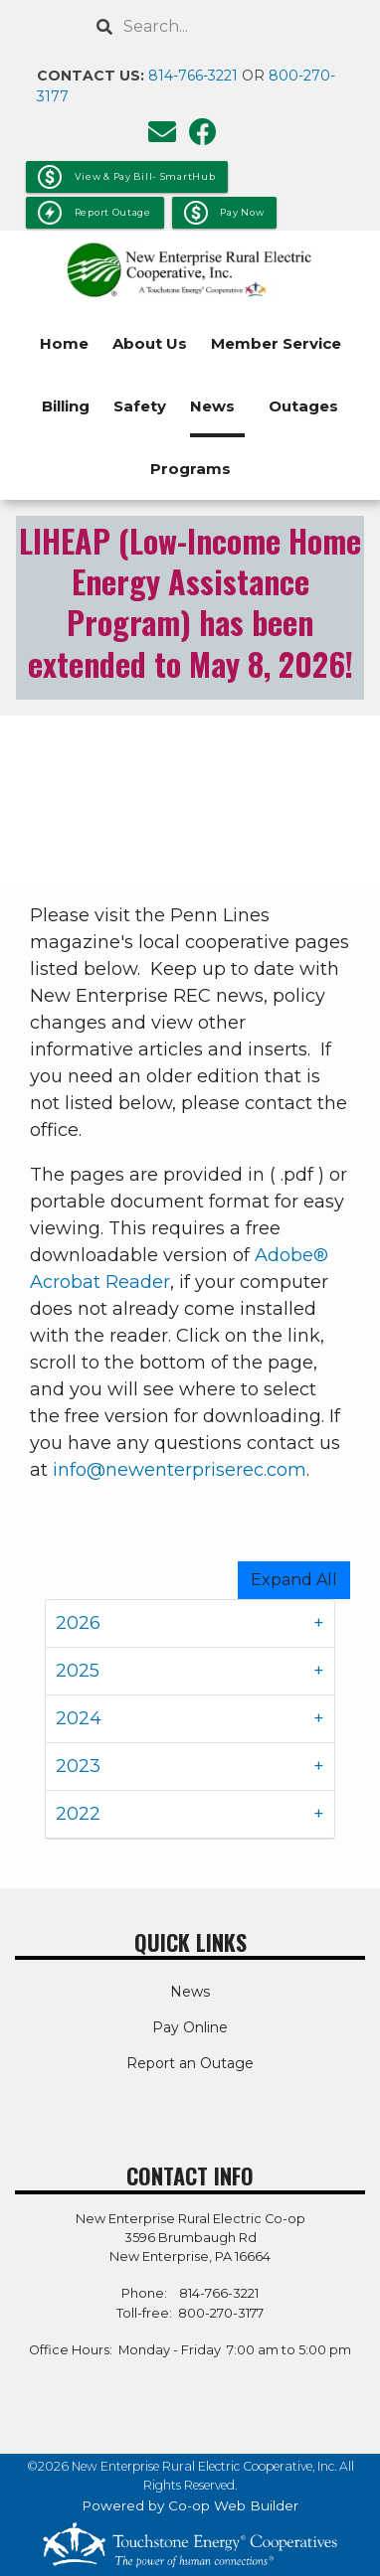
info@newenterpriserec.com (179, 1470)
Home (64, 343)
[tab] (190, 1624)
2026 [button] (78, 1623)
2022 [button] (78, 1814)
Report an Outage (190, 2063)
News (212, 406)
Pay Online (190, 2027)
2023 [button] (78, 1766)
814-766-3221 (193, 75)
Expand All (294, 1579)
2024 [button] (78, 1718)
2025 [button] (77, 1671)
